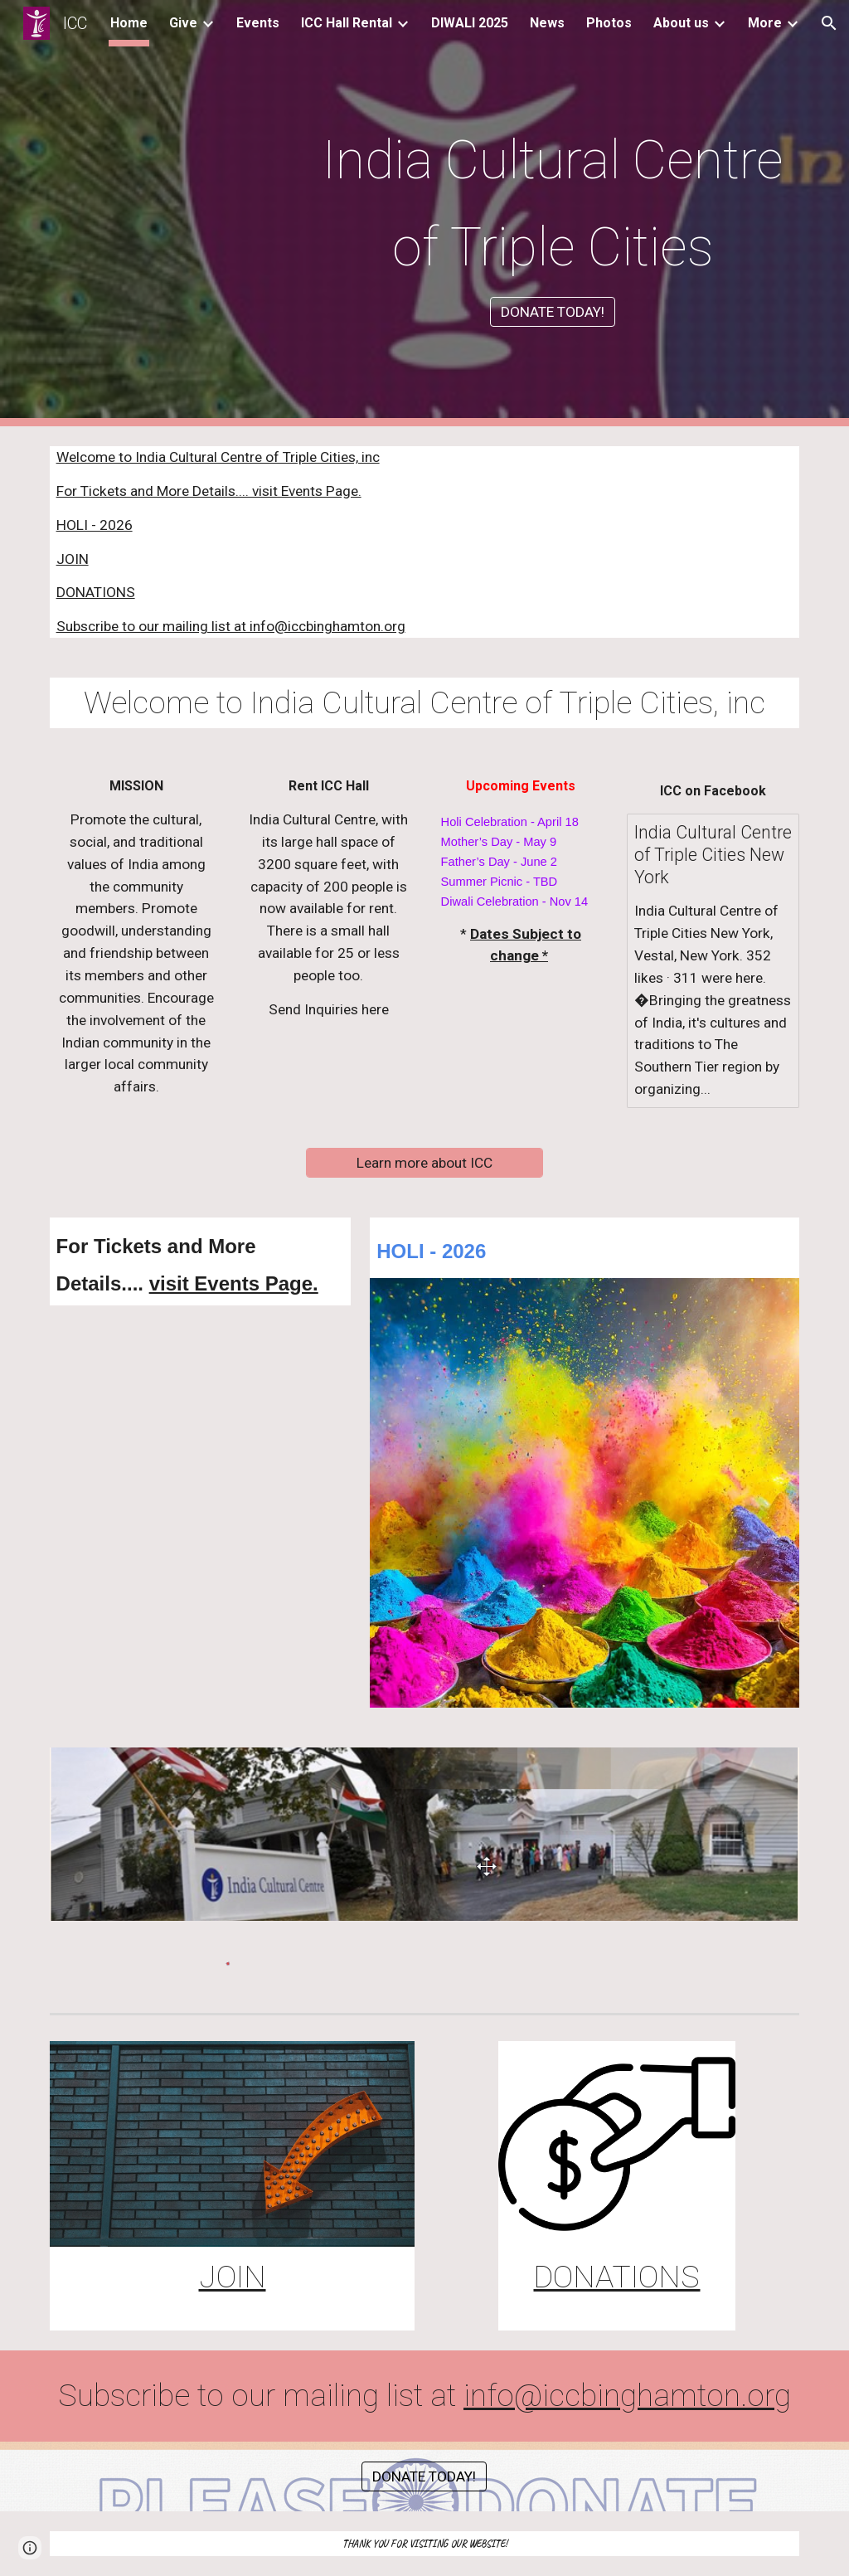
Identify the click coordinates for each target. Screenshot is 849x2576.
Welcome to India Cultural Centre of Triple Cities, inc (218, 457)
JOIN (72, 559)
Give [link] (183, 23)
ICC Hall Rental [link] (346, 23)
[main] (552, 198)
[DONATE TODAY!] (552, 312)
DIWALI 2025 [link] (469, 23)
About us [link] (681, 23)
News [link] (547, 23)
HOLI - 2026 (94, 525)
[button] (829, 23)
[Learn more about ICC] (424, 1163)
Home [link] (129, 23)
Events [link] (257, 23)
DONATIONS (95, 592)
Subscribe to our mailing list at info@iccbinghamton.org (230, 626)
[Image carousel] (425, 1834)
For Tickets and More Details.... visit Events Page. (208, 491)
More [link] (765, 23)
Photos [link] (609, 23)
